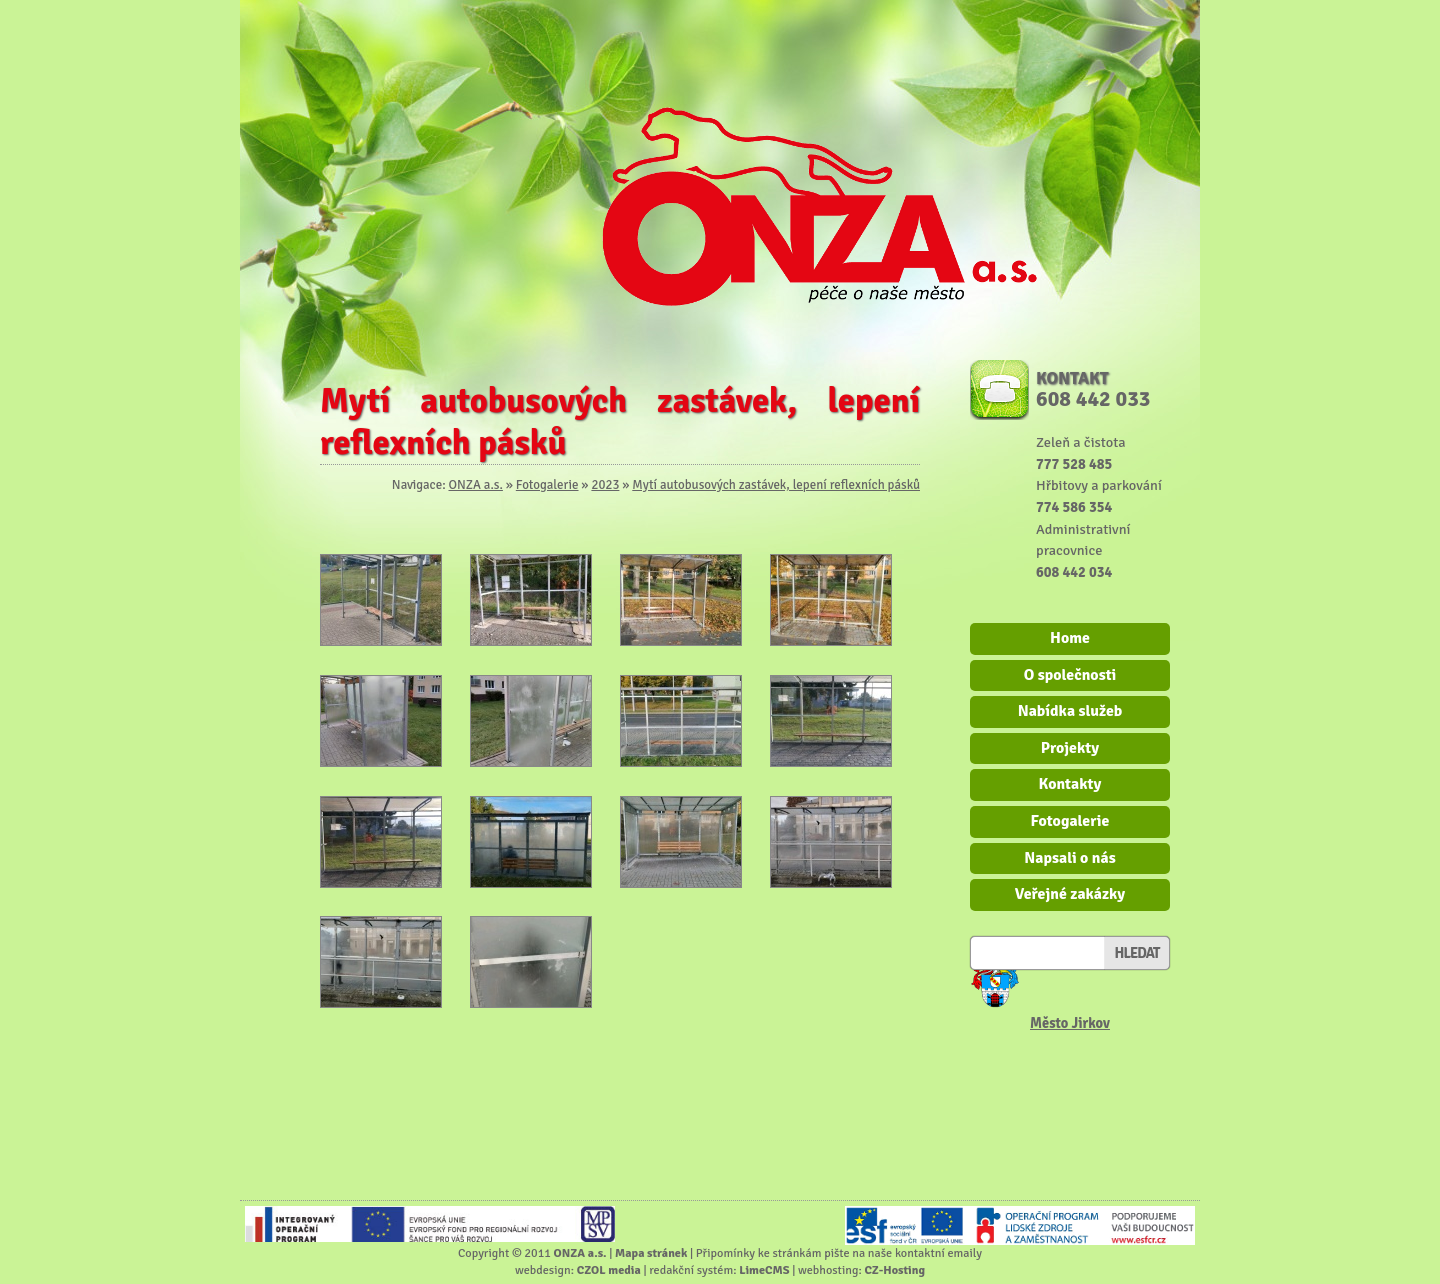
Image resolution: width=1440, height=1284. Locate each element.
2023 (605, 485)
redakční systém (691, 1270)
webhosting (828, 1270)
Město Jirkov (1070, 1023)
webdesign (543, 1270)
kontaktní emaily (938, 1253)
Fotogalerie (547, 485)
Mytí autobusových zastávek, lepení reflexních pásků (776, 485)
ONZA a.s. (475, 485)
